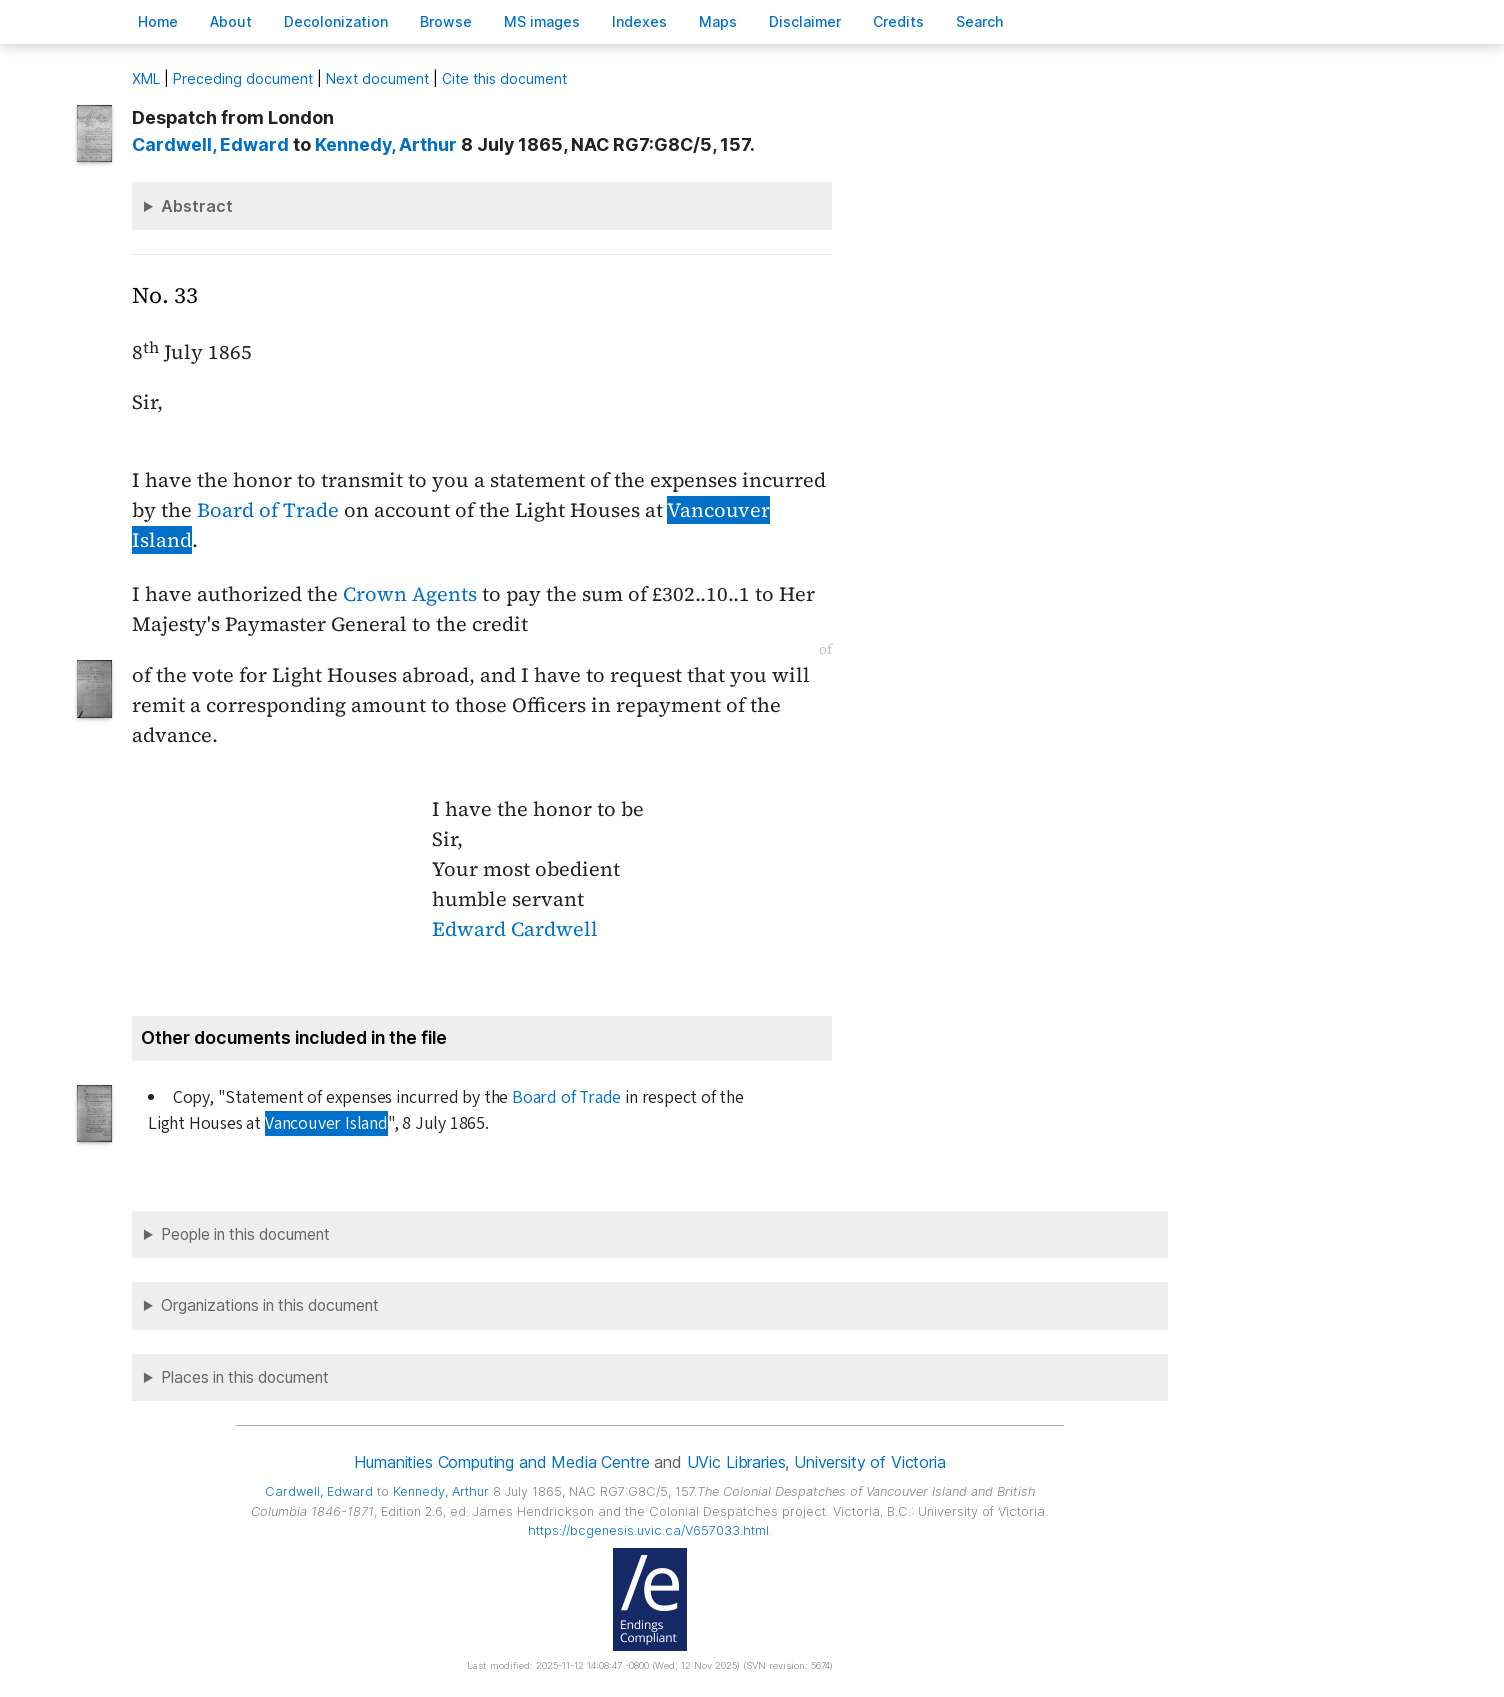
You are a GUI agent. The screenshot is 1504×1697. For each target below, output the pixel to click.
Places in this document (245, 1377)
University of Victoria (869, 1462)
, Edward (210, 144)
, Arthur (386, 144)
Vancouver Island (326, 1123)
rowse (446, 21)
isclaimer (805, 21)
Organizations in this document (270, 1305)
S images (542, 21)
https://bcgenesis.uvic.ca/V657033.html (648, 1530)
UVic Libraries (736, 1462)
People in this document (245, 1234)
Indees (639, 21)
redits (898, 21)
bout (231, 21)
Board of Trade (268, 510)
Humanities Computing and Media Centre (501, 1462)
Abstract (197, 206)
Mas (718, 21)
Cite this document (504, 78)
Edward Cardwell (515, 929)
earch (980, 21)
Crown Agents (410, 594)
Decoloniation (336, 21)
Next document (377, 78)
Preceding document (243, 78)
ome (158, 21)
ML (146, 78)
